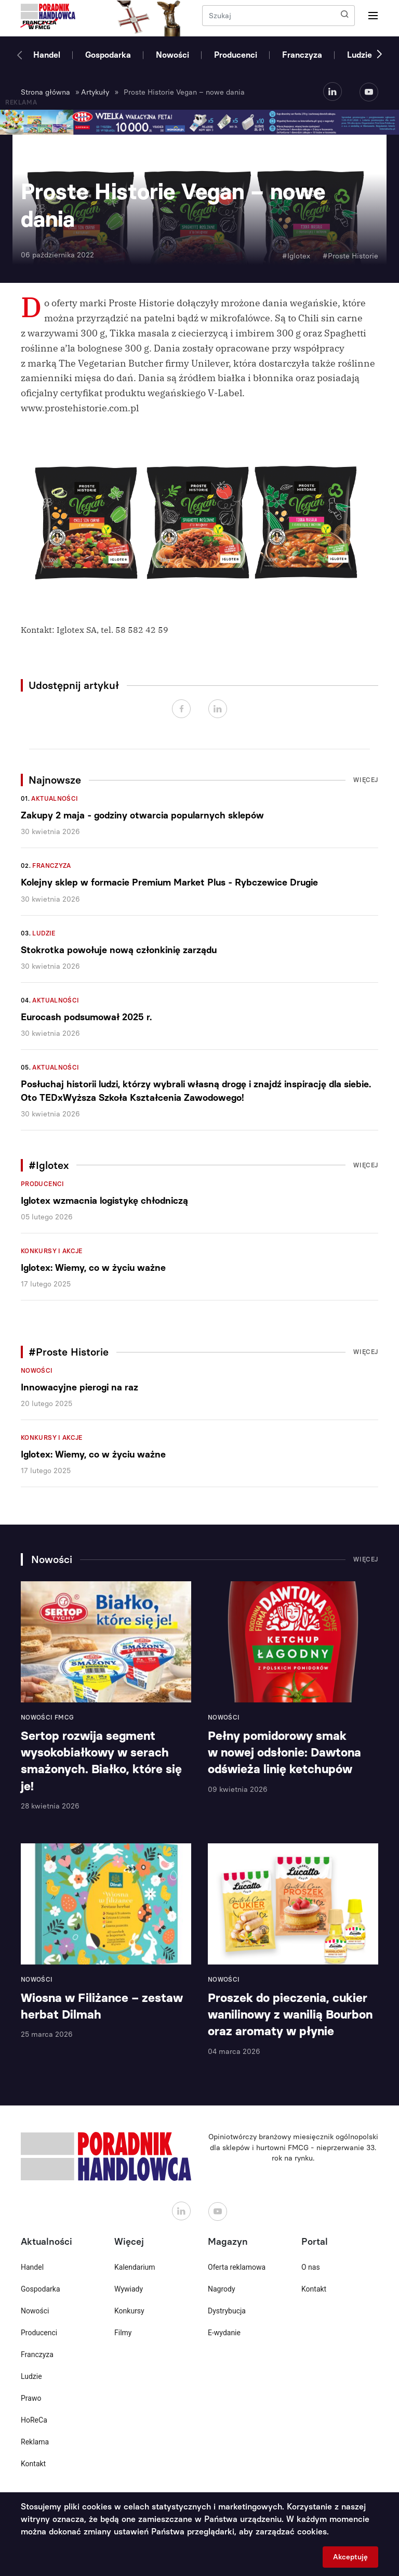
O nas (310, 2267)
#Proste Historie (350, 256)
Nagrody (221, 2289)
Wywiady (128, 2289)
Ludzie (359, 55)
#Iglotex (296, 256)
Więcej (365, 780)
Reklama (35, 2442)
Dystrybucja (227, 2311)
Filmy (122, 2332)
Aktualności (54, 798)
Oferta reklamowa (236, 2267)
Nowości (172, 55)
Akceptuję (350, 2557)
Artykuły (95, 92)
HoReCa (34, 2420)
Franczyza (302, 55)
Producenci (235, 55)
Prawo (31, 2398)
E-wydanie (224, 2332)
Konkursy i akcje (52, 1251)
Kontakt (33, 2464)
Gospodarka (108, 55)
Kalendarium (134, 2267)
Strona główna (45, 92)
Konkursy (129, 2311)
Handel (46, 55)
